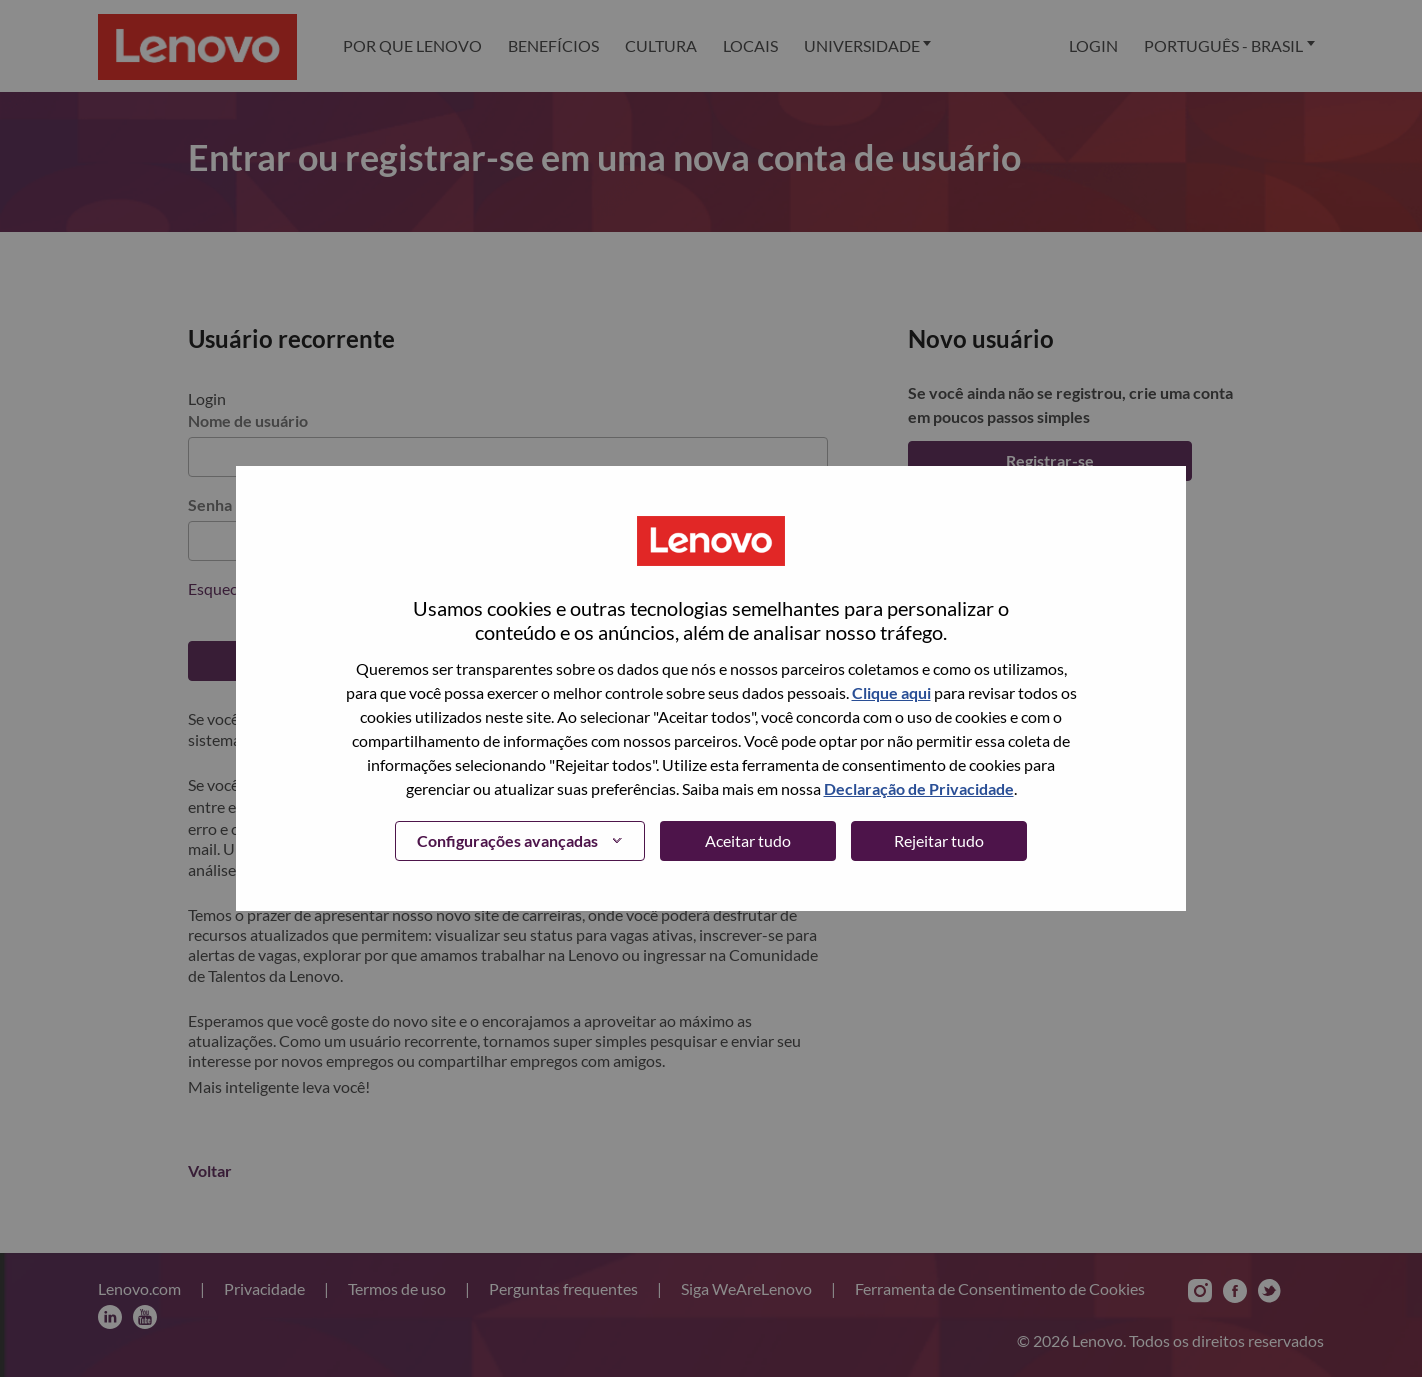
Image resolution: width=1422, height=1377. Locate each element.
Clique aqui (891, 692)
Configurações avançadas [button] (507, 840)
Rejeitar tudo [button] (939, 840)
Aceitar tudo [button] (748, 840)
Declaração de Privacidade (919, 788)
